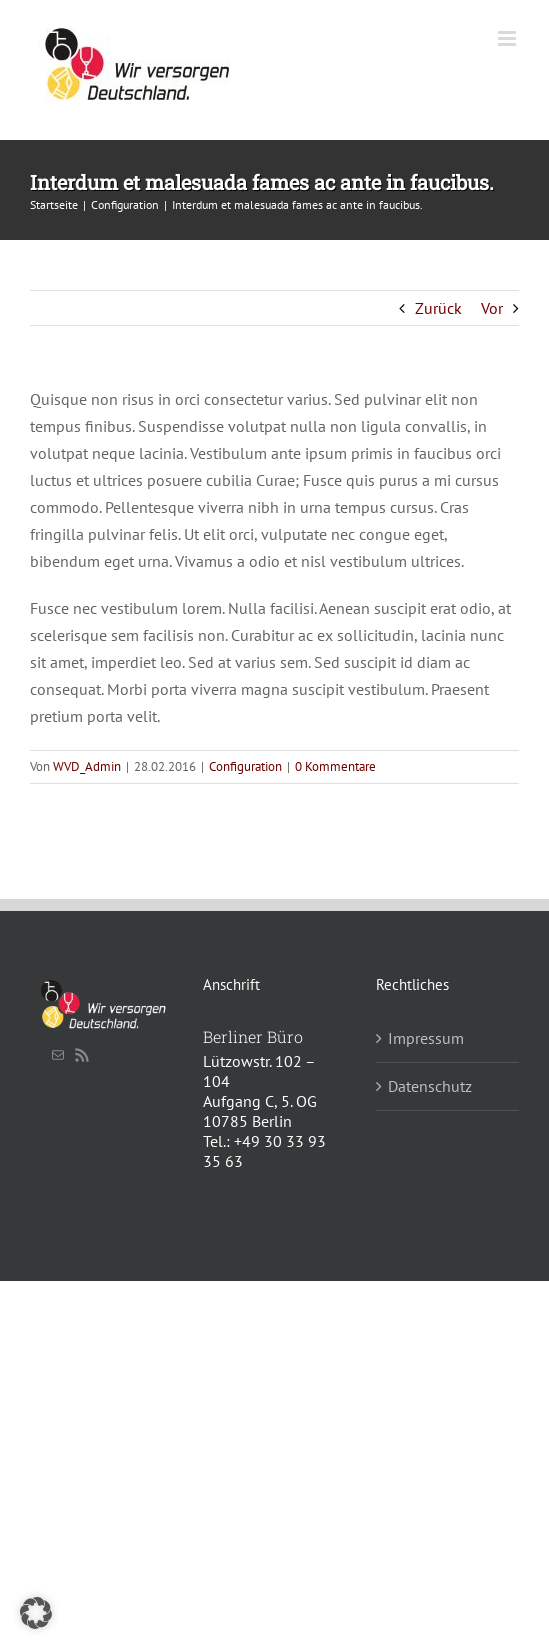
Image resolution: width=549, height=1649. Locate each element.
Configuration (245, 766)
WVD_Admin (87, 766)
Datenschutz (430, 1086)
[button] (36, 1613)
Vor (492, 308)
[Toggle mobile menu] (508, 38)
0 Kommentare (335, 766)
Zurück (438, 308)
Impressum (426, 1038)
